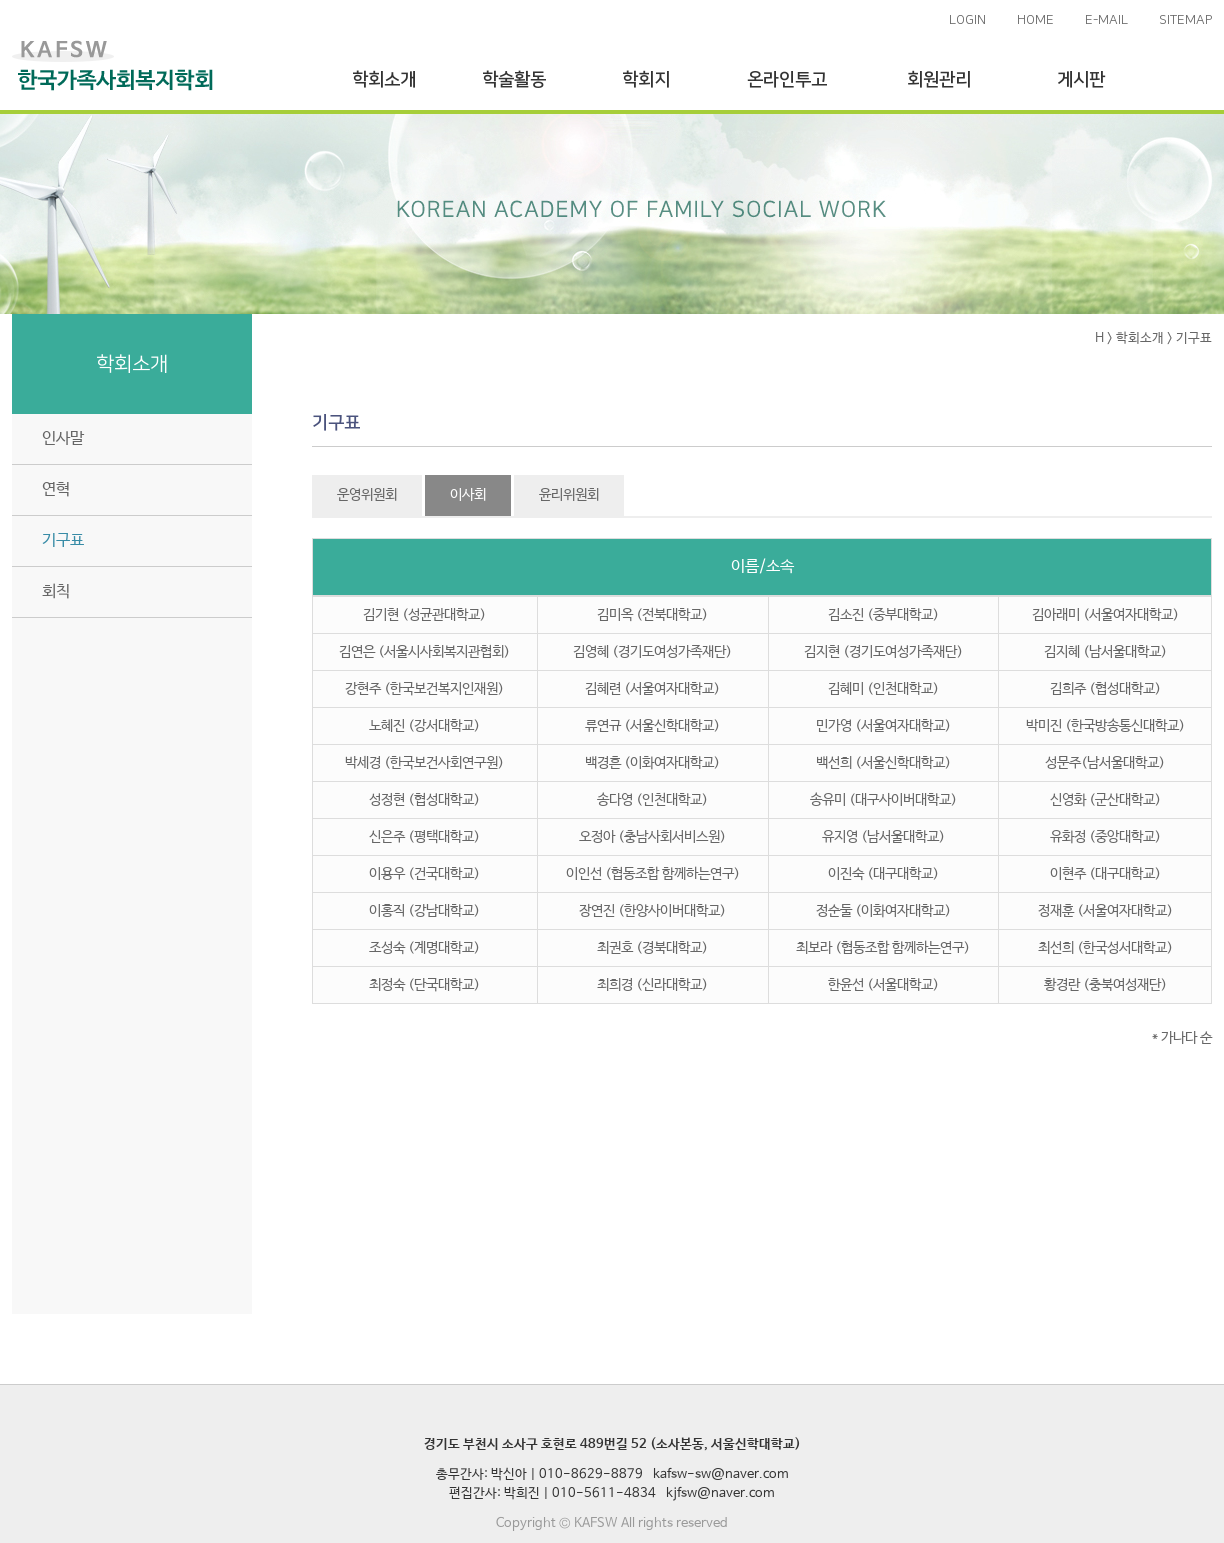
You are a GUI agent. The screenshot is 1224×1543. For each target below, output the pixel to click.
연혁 (56, 489)
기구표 (63, 540)
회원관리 (939, 80)
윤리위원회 (569, 495)
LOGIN (967, 20)
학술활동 (514, 80)
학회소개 (384, 80)
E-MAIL (1106, 20)
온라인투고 (787, 80)
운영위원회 (367, 495)
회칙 (56, 591)
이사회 (468, 495)
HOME (1035, 20)
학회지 (646, 80)
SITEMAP (1185, 20)
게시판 (1081, 80)
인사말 (63, 438)
